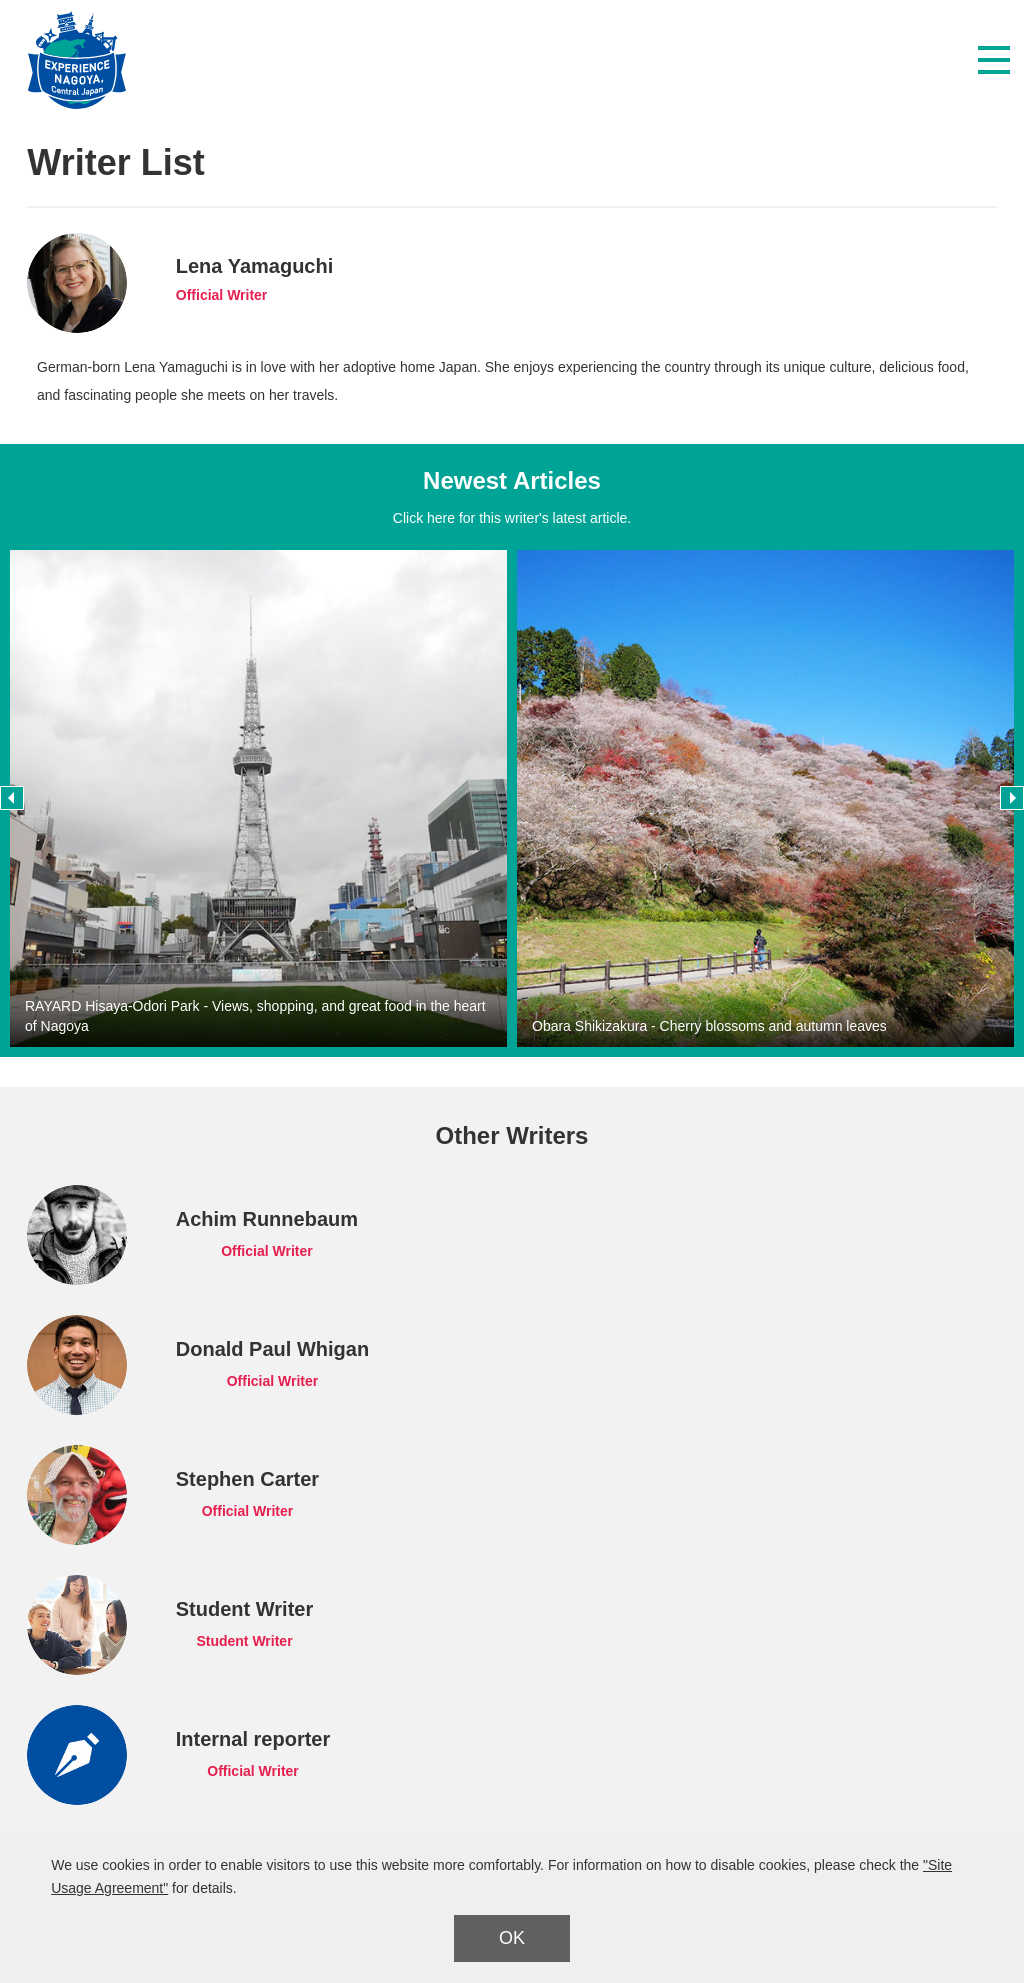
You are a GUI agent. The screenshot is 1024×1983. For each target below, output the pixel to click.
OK (512, 1938)
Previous (12, 798)
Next (1012, 798)
